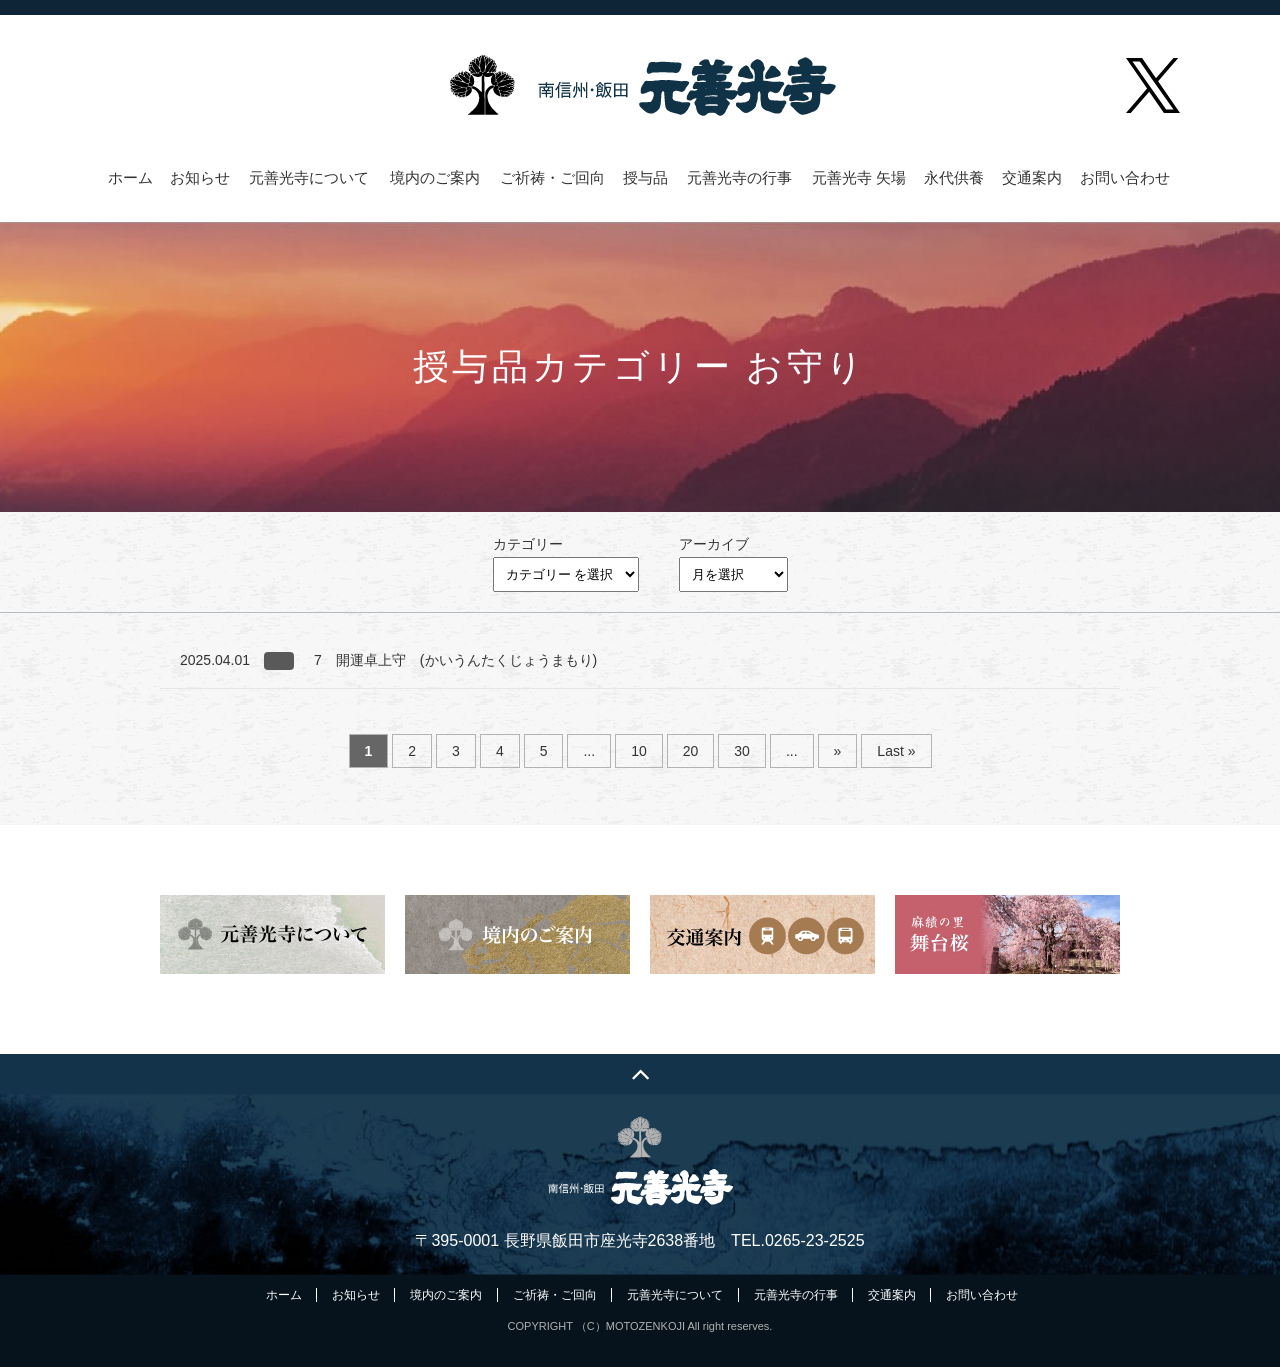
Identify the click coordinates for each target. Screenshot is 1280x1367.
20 (691, 751)
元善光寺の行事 (739, 178)
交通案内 (1032, 178)
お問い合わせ (1125, 178)
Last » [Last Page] (896, 751)
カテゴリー (528, 544)
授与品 (645, 178)
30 (742, 751)
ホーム (130, 178)
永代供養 (954, 178)
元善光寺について (309, 178)
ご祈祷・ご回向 (552, 178)
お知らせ (200, 178)
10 (639, 751)
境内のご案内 (435, 178)
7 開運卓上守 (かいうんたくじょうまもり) (455, 660)
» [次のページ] (838, 751)
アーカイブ (714, 544)
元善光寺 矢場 (859, 178)
